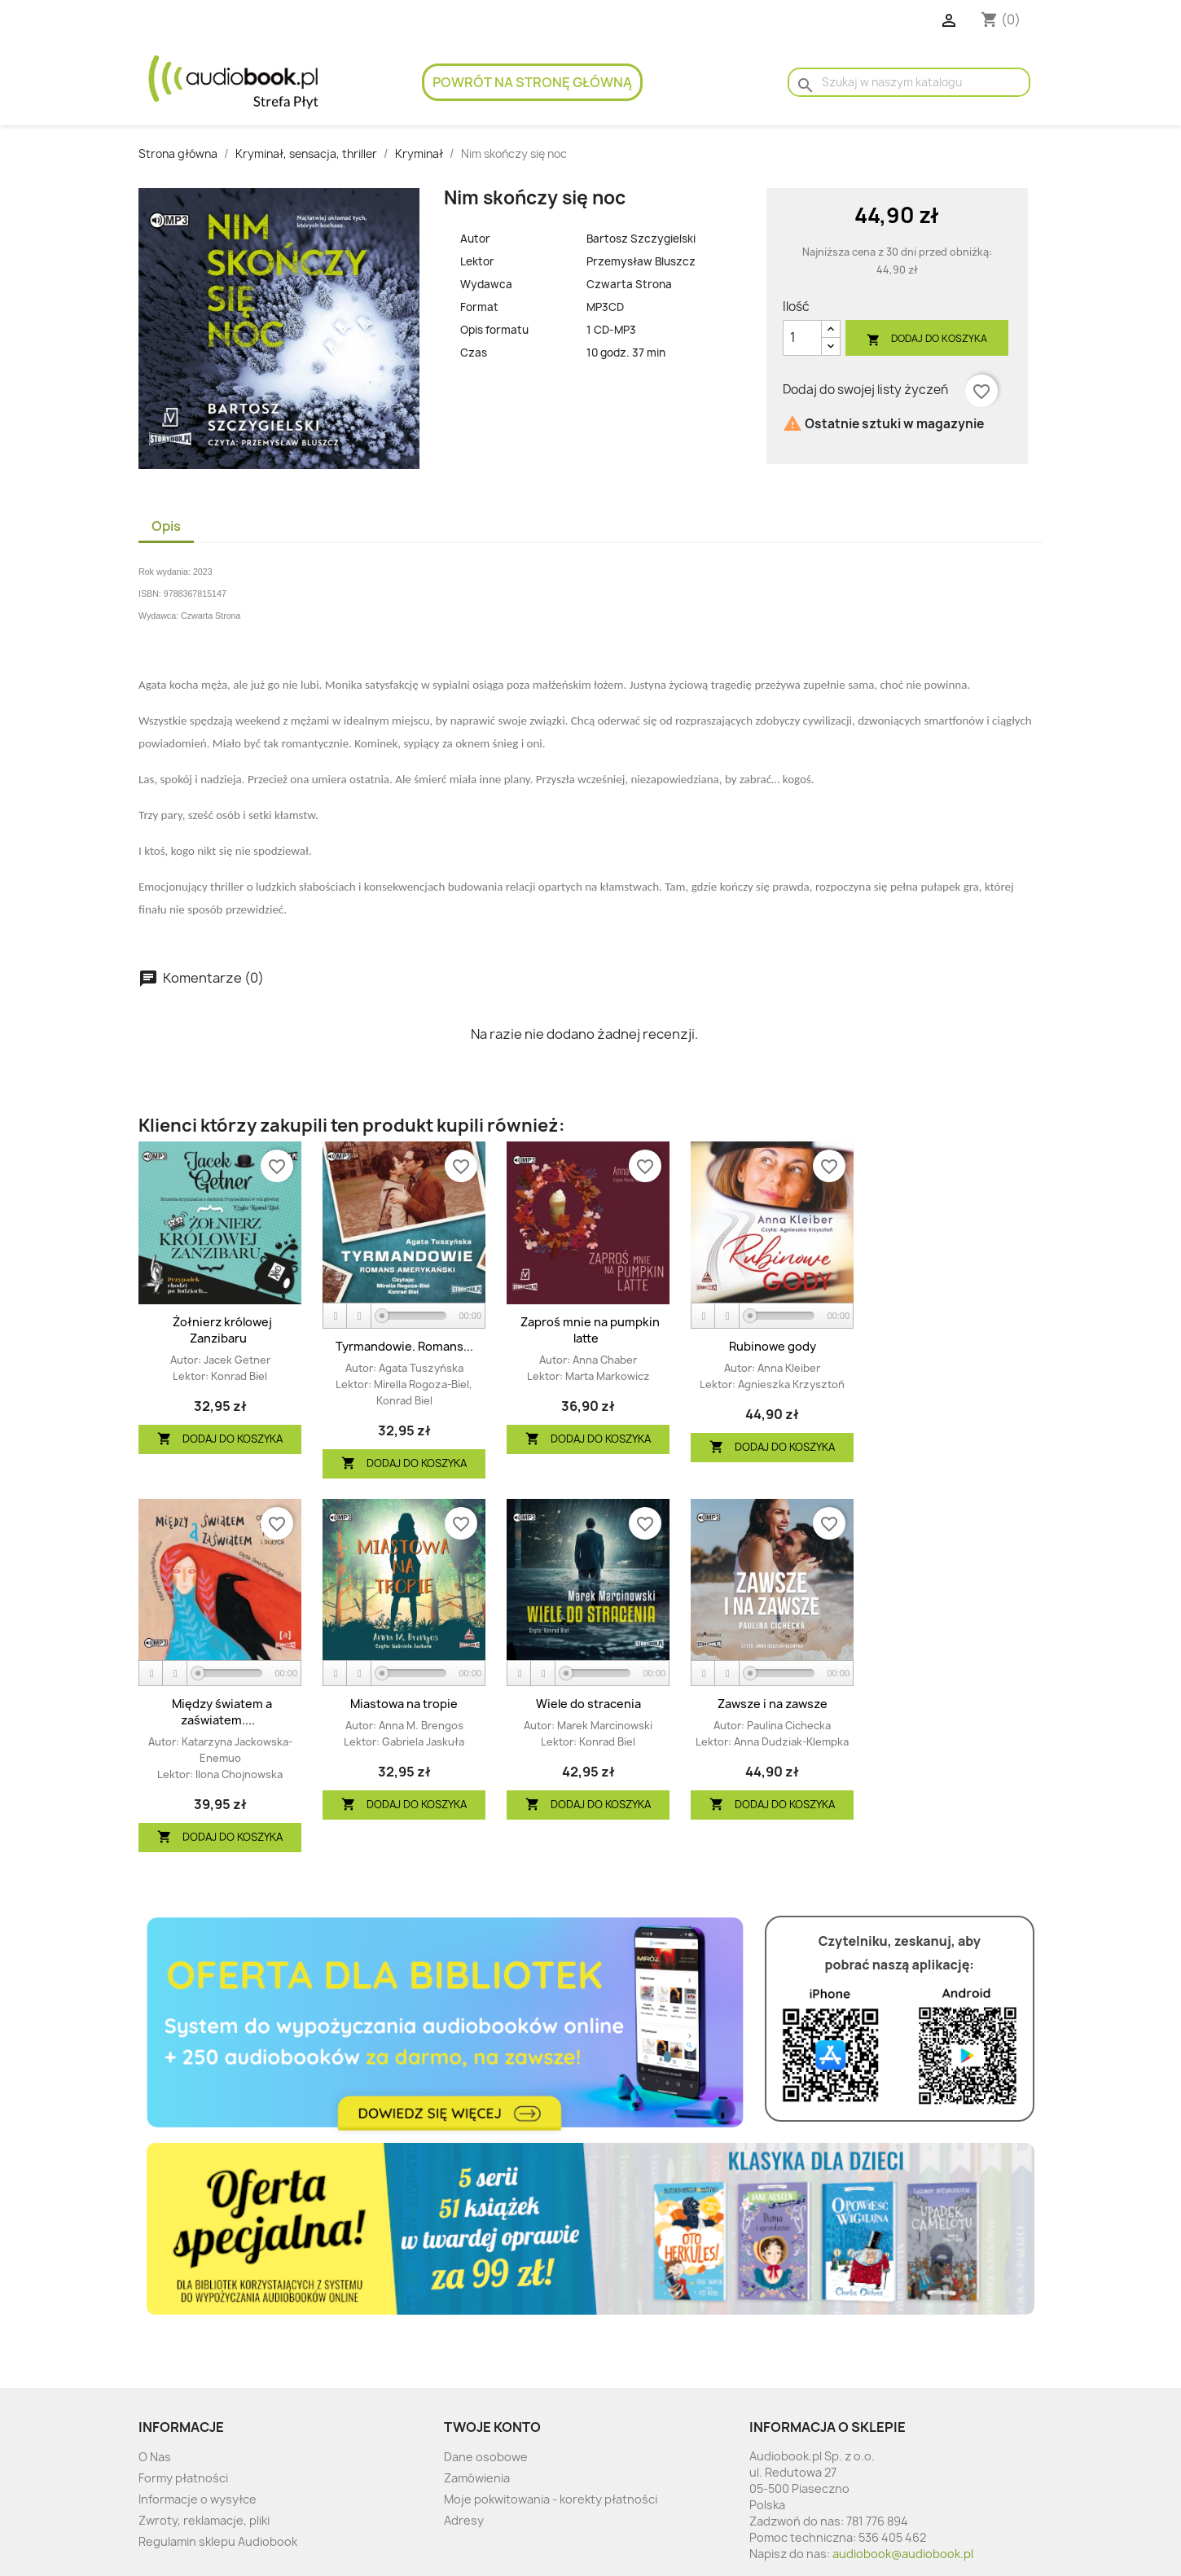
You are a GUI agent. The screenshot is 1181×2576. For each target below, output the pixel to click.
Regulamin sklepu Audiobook (217, 2541)
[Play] (335, 1316)
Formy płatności (183, 2478)
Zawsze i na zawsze (773, 1703)
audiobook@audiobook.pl (902, 2553)
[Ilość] (802, 338)
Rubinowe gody (772, 1346)
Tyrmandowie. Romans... (404, 1346)
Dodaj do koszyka (927, 339)
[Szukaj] (909, 82)
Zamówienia (477, 2478)
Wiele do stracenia (588, 1703)
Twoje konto (492, 2427)
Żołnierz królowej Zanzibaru (222, 1330)
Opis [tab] (166, 526)
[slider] (414, 1316)
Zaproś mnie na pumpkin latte (590, 1330)
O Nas (154, 2456)
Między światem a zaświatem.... (222, 1712)
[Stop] (359, 1316)
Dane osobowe (486, 2456)
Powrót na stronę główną (532, 82)
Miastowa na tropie (404, 1703)
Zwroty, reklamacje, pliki (204, 2520)
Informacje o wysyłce (197, 2499)
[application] (404, 1316)
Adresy (464, 2520)
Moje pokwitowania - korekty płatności (550, 2499)
